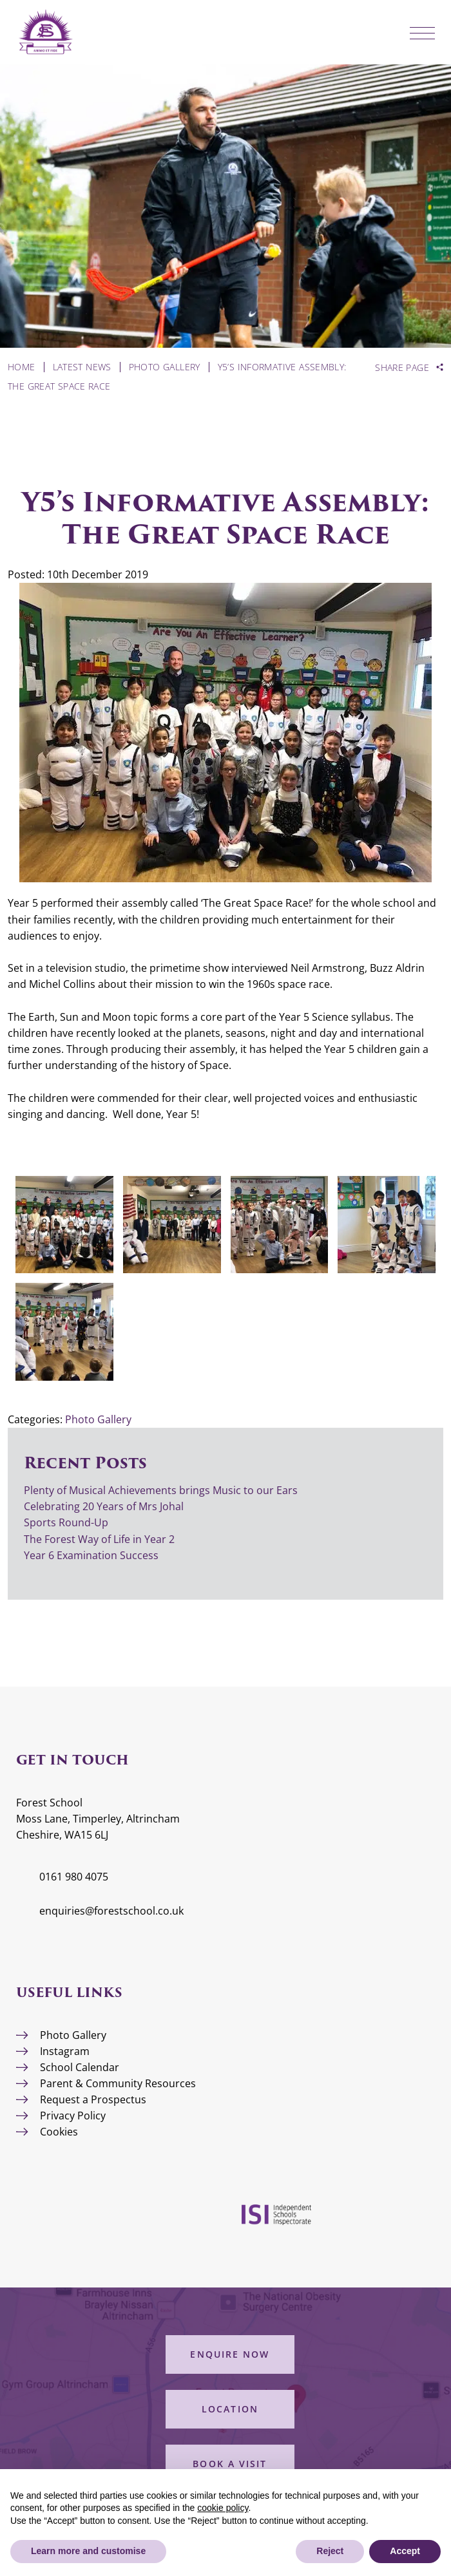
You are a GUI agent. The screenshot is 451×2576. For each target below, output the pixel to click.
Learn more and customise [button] (88, 2551)
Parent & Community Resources (118, 2083)
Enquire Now (229, 2354)
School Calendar (79, 2067)
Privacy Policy (73, 2115)
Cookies (59, 2132)
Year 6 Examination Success (92, 1555)
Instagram (65, 2051)
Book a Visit (230, 2464)
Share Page (402, 368)
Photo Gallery (98, 1419)
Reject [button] (329, 2551)
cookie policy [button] (222, 2508)
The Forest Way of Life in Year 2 (100, 1539)
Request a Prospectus (93, 2099)
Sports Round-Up (66, 1522)
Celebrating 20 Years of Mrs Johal (104, 1506)
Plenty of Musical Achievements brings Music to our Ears (161, 1490)
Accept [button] (405, 2551)
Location (230, 2409)
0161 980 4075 (73, 1877)
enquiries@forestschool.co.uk (111, 1911)
